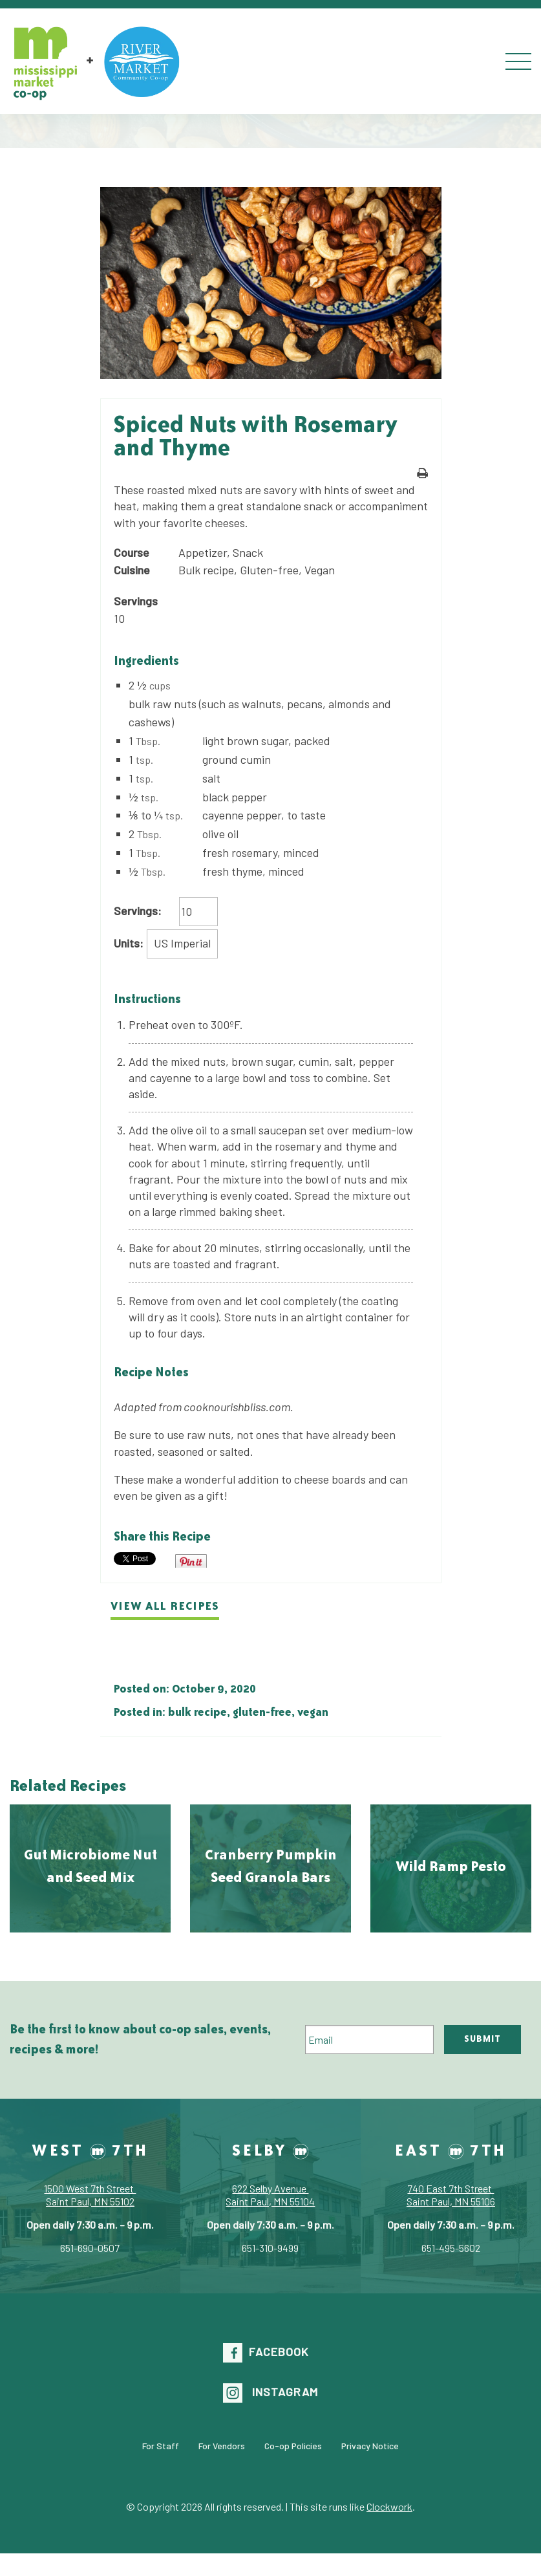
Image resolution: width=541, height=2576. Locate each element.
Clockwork (389, 2506)
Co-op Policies (293, 2445)
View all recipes (165, 1605)
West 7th (90, 2149)
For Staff (160, 2445)
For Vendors (221, 2445)
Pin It (191, 1561)
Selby (270, 2149)
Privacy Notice (370, 2445)
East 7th (451, 2149)
